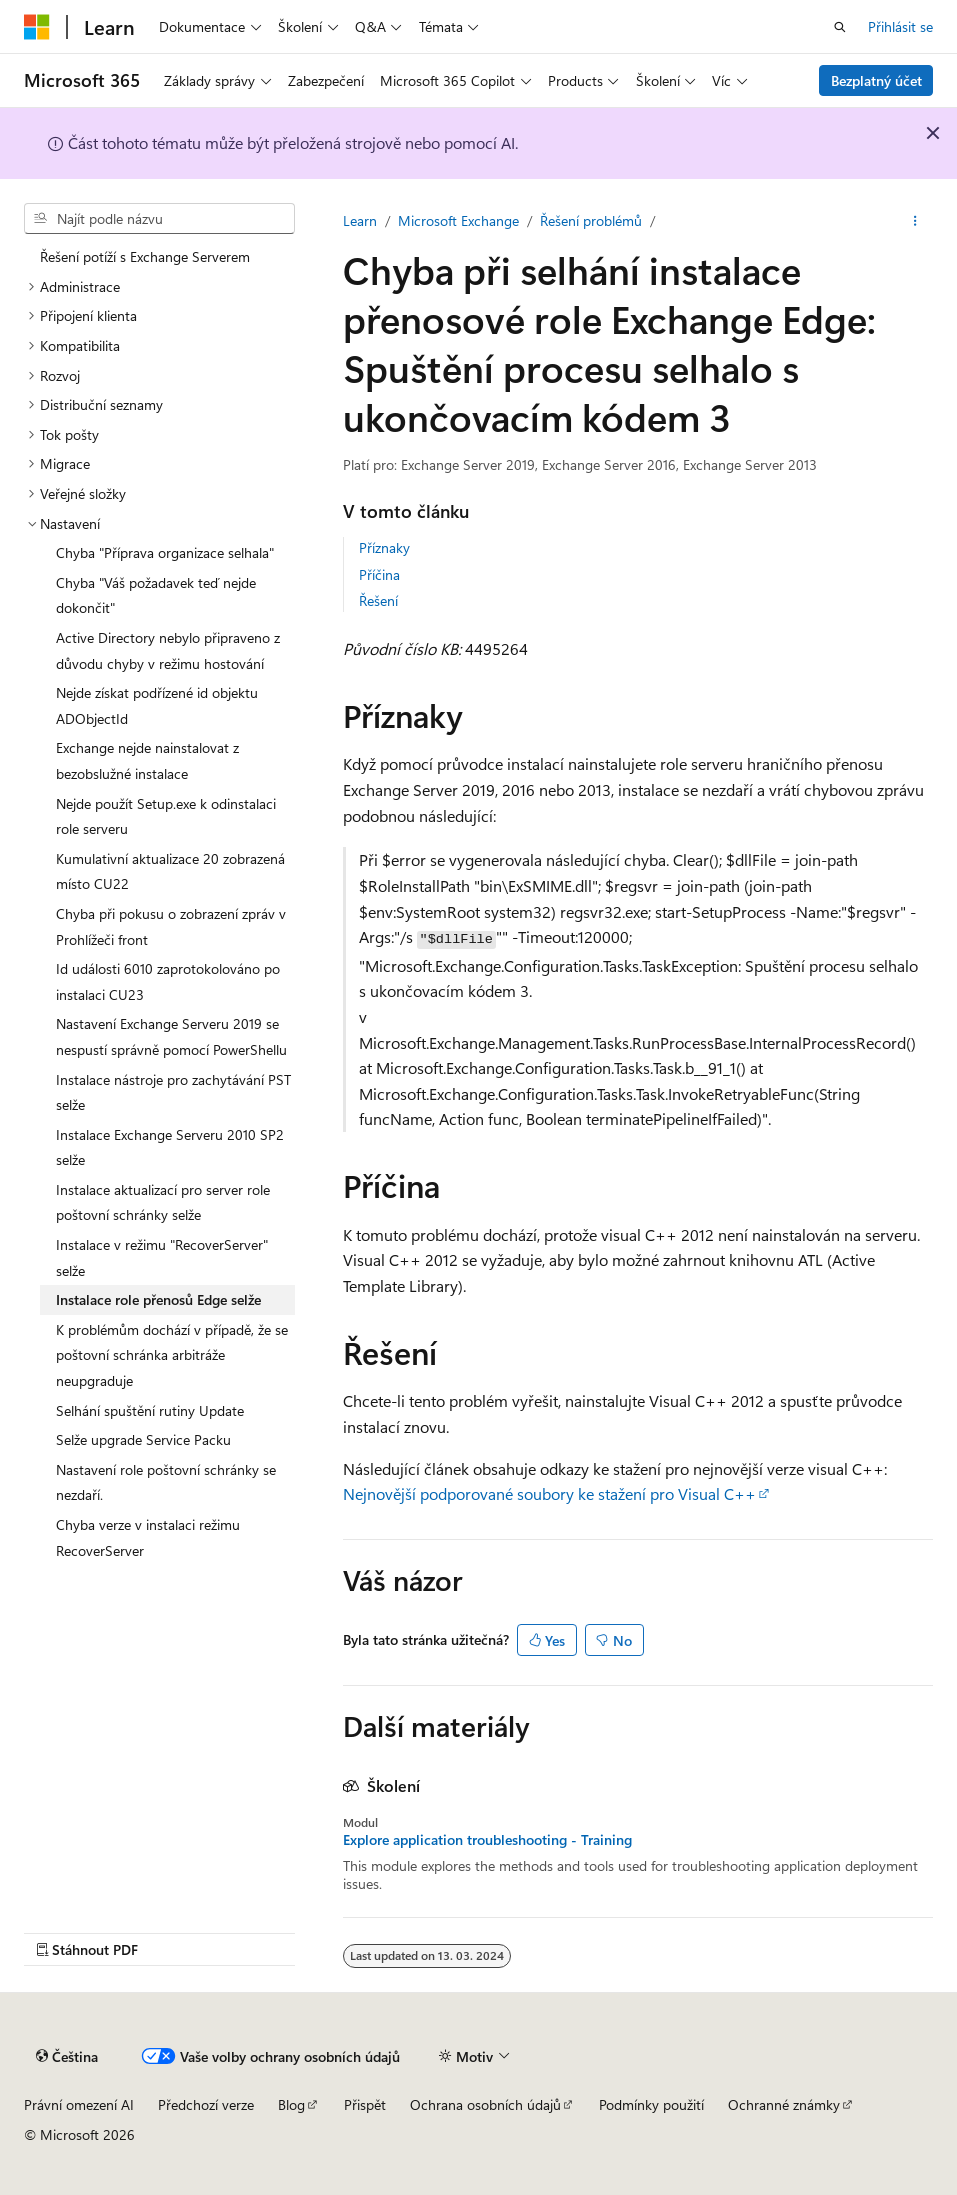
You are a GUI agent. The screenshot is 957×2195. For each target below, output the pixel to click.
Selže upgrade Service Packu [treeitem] (143, 1439)
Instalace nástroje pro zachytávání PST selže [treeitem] (173, 1092)
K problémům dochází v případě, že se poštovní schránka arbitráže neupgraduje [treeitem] (172, 1355)
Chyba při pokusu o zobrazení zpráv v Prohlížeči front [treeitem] (171, 926)
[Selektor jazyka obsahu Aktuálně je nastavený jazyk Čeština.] (67, 2057)
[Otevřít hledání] (840, 27)
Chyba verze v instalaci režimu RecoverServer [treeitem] (148, 1537)
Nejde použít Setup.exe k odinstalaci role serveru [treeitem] (166, 816)
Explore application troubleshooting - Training (487, 1840)
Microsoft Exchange (458, 220)
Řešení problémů (591, 220)
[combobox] (159, 219)
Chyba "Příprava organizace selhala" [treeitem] (165, 552)
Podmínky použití (651, 2104)
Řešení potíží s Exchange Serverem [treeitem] (145, 256)
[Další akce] (915, 221)
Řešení (378, 600)
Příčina (379, 574)
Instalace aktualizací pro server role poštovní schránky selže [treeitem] (163, 1202)
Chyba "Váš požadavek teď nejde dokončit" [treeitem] (156, 595)
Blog (291, 2104)
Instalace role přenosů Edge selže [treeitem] (158, 1299)
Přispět (365, 2104)
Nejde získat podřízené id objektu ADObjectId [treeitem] (157, 705)
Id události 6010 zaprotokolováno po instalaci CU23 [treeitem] (168, 981)
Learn (360, 220)
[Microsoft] (37, 27)
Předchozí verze (206, 2104)
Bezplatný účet (876, 80)
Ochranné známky (784, 2104)
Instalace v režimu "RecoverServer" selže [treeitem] (162, 1257)
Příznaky (384, 547)
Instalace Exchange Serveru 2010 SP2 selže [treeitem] (170, 1147)
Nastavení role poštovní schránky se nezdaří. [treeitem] (166, 1482)
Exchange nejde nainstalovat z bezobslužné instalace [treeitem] (147, 760)
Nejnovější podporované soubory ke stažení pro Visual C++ (549, 1493)
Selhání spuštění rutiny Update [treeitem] (150, 1410)
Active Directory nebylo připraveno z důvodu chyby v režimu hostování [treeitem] (168, 650)
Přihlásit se (900, 26)
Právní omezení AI (79, 2104)
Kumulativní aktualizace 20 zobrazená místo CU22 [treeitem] (170, 871)
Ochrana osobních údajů (485, 2104)
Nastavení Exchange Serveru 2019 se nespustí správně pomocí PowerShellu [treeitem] (171, 1036)
